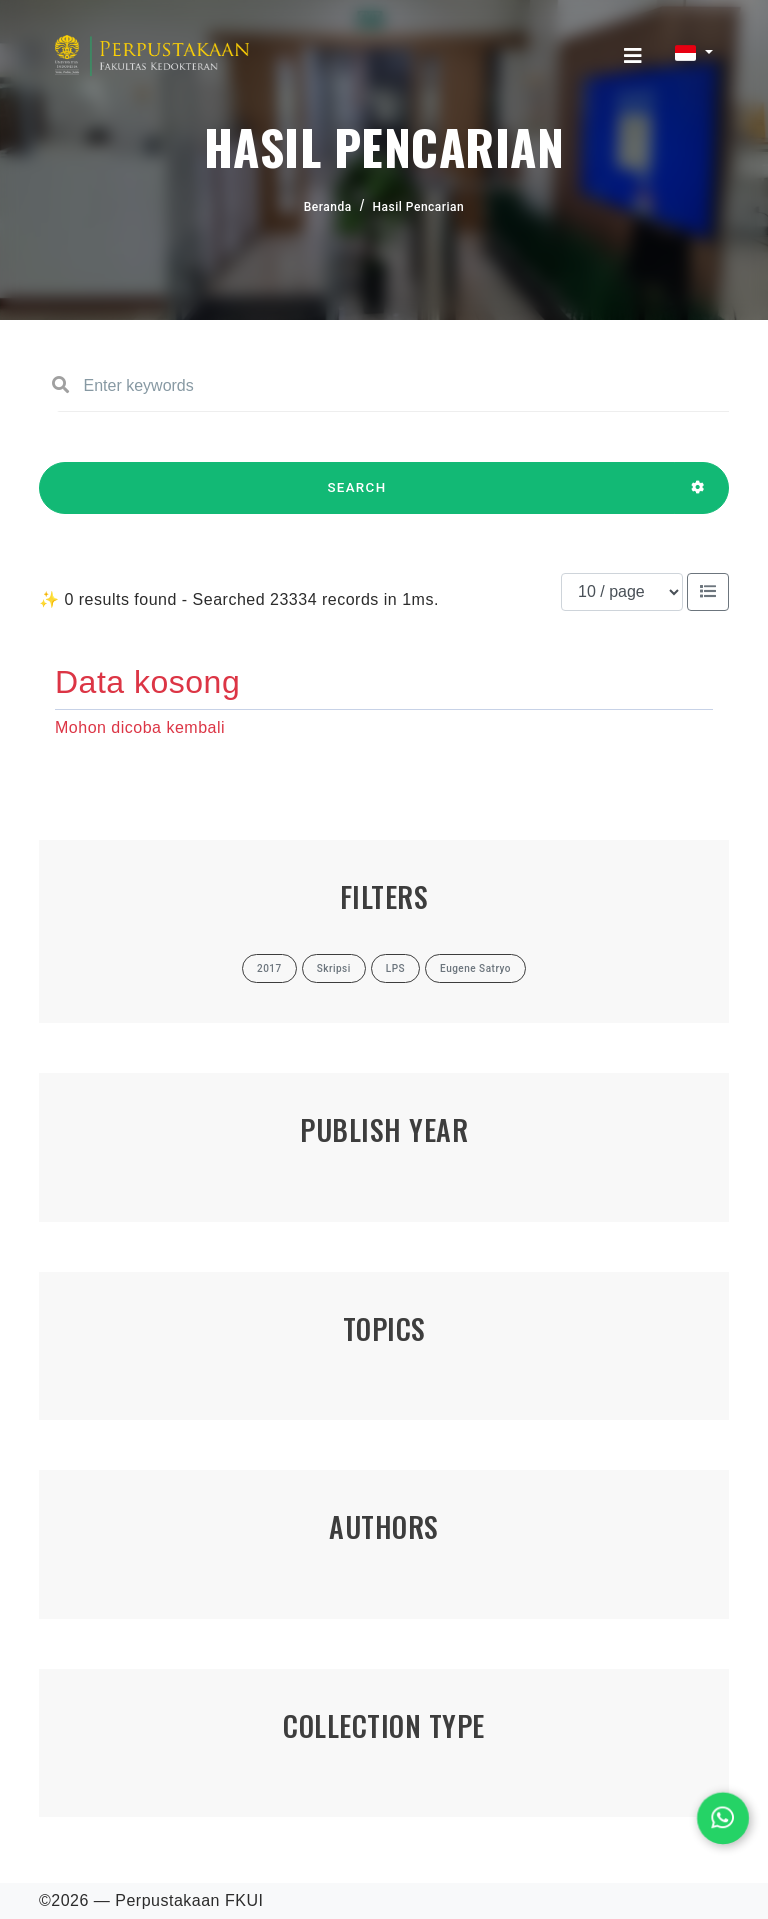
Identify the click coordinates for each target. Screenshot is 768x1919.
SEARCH (357, 497)
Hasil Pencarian (419, 207)
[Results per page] (622, 592)
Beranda (328, 207)
